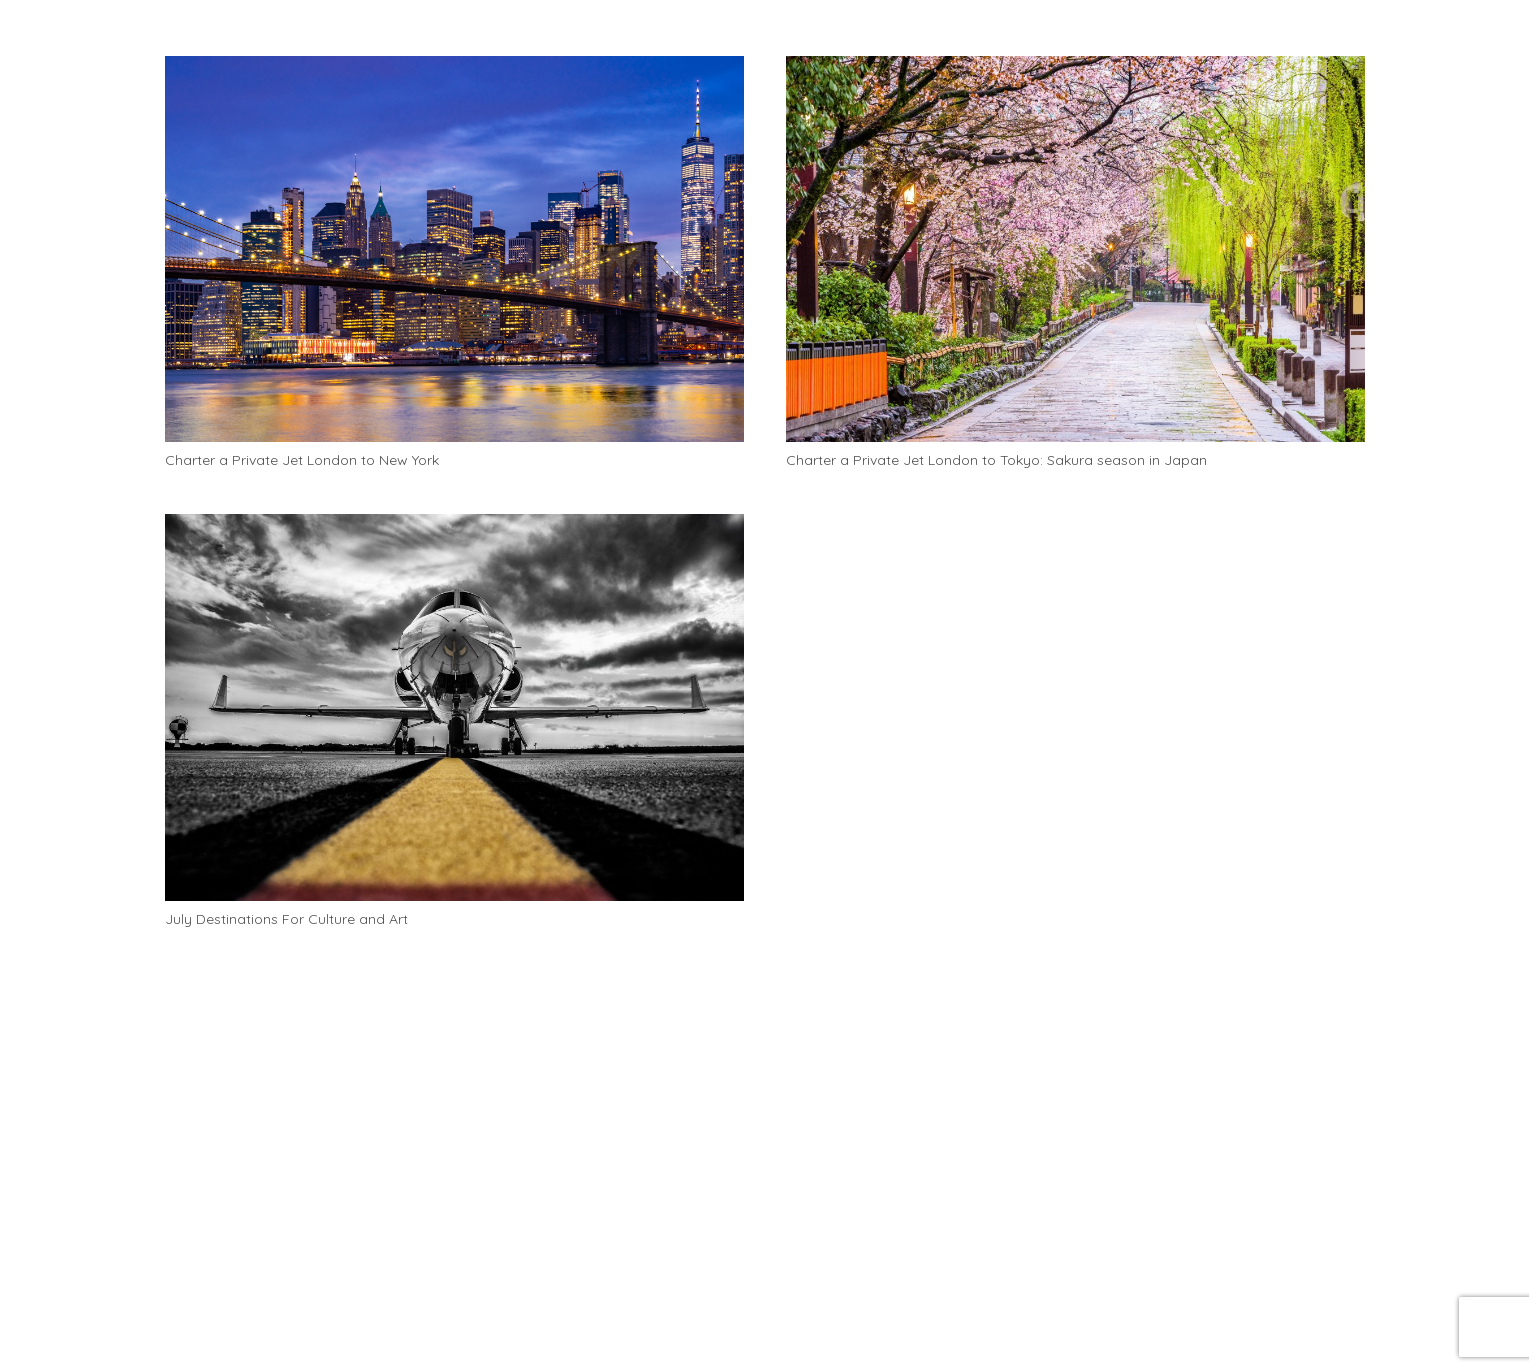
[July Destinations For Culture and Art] (454, 707)
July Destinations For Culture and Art (286, 919)
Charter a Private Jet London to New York (302, 460)
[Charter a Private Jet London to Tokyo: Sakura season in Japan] (1075, 249)
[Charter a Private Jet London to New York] (454, 249)
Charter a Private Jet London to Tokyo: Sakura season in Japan (996, 460)
